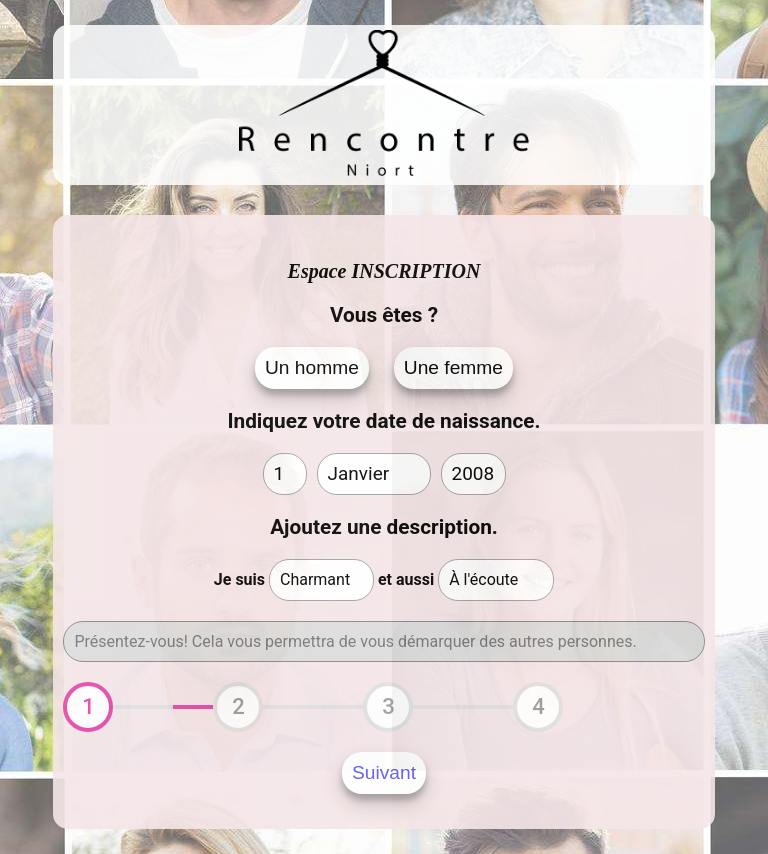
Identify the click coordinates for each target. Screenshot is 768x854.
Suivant (384, 772)
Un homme (312, 367)
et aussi (406, 579)
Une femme (453, 367)
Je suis (239, 579)
